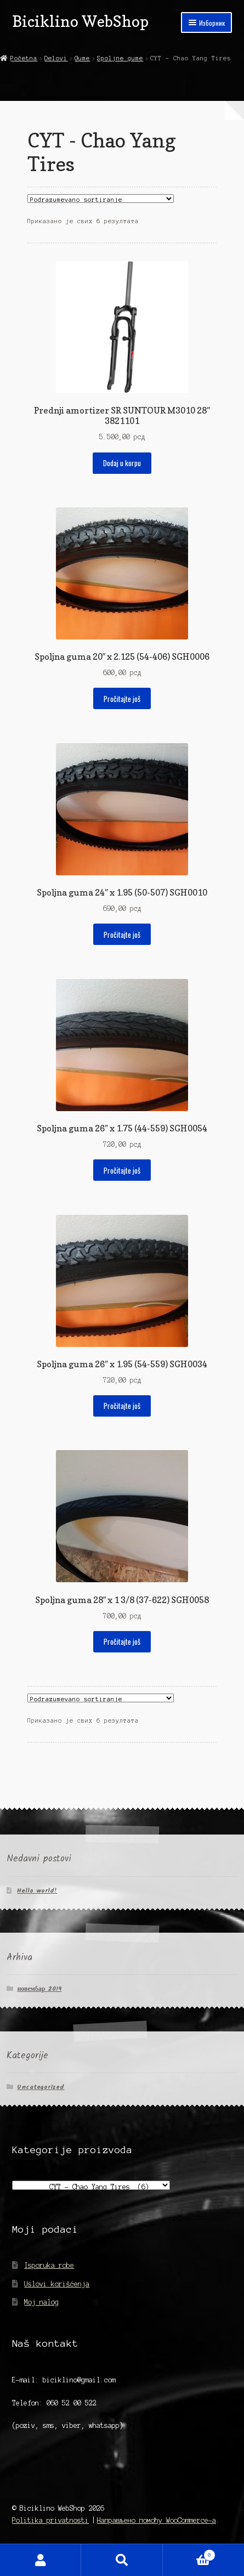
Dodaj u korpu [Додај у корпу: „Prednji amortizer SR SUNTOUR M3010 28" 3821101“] (122, 462)
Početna (23, 58)
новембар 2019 (39, 1989)
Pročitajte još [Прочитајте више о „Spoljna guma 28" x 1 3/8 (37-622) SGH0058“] (122, 1641)
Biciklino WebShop (80, 21)
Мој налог (40, 2560)
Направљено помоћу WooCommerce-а (156, 2520)
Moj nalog (41, 2302)
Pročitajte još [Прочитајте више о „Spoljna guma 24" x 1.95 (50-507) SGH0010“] (122, 934)
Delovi (55, 58)
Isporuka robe (49, 2265)
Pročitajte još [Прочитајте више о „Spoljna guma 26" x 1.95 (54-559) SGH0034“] (122, 1405)
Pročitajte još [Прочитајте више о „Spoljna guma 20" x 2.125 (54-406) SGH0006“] (122, 698)
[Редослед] (100, 198)
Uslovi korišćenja (56, 2284)
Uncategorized (40, 2087)
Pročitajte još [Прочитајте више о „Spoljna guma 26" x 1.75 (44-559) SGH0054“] (122, 1170)
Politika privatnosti (50, 2520)
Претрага (121, 2560)
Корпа (189, 2554)
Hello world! (37, 1891)
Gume (82, 58)
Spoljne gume (120, 58)
